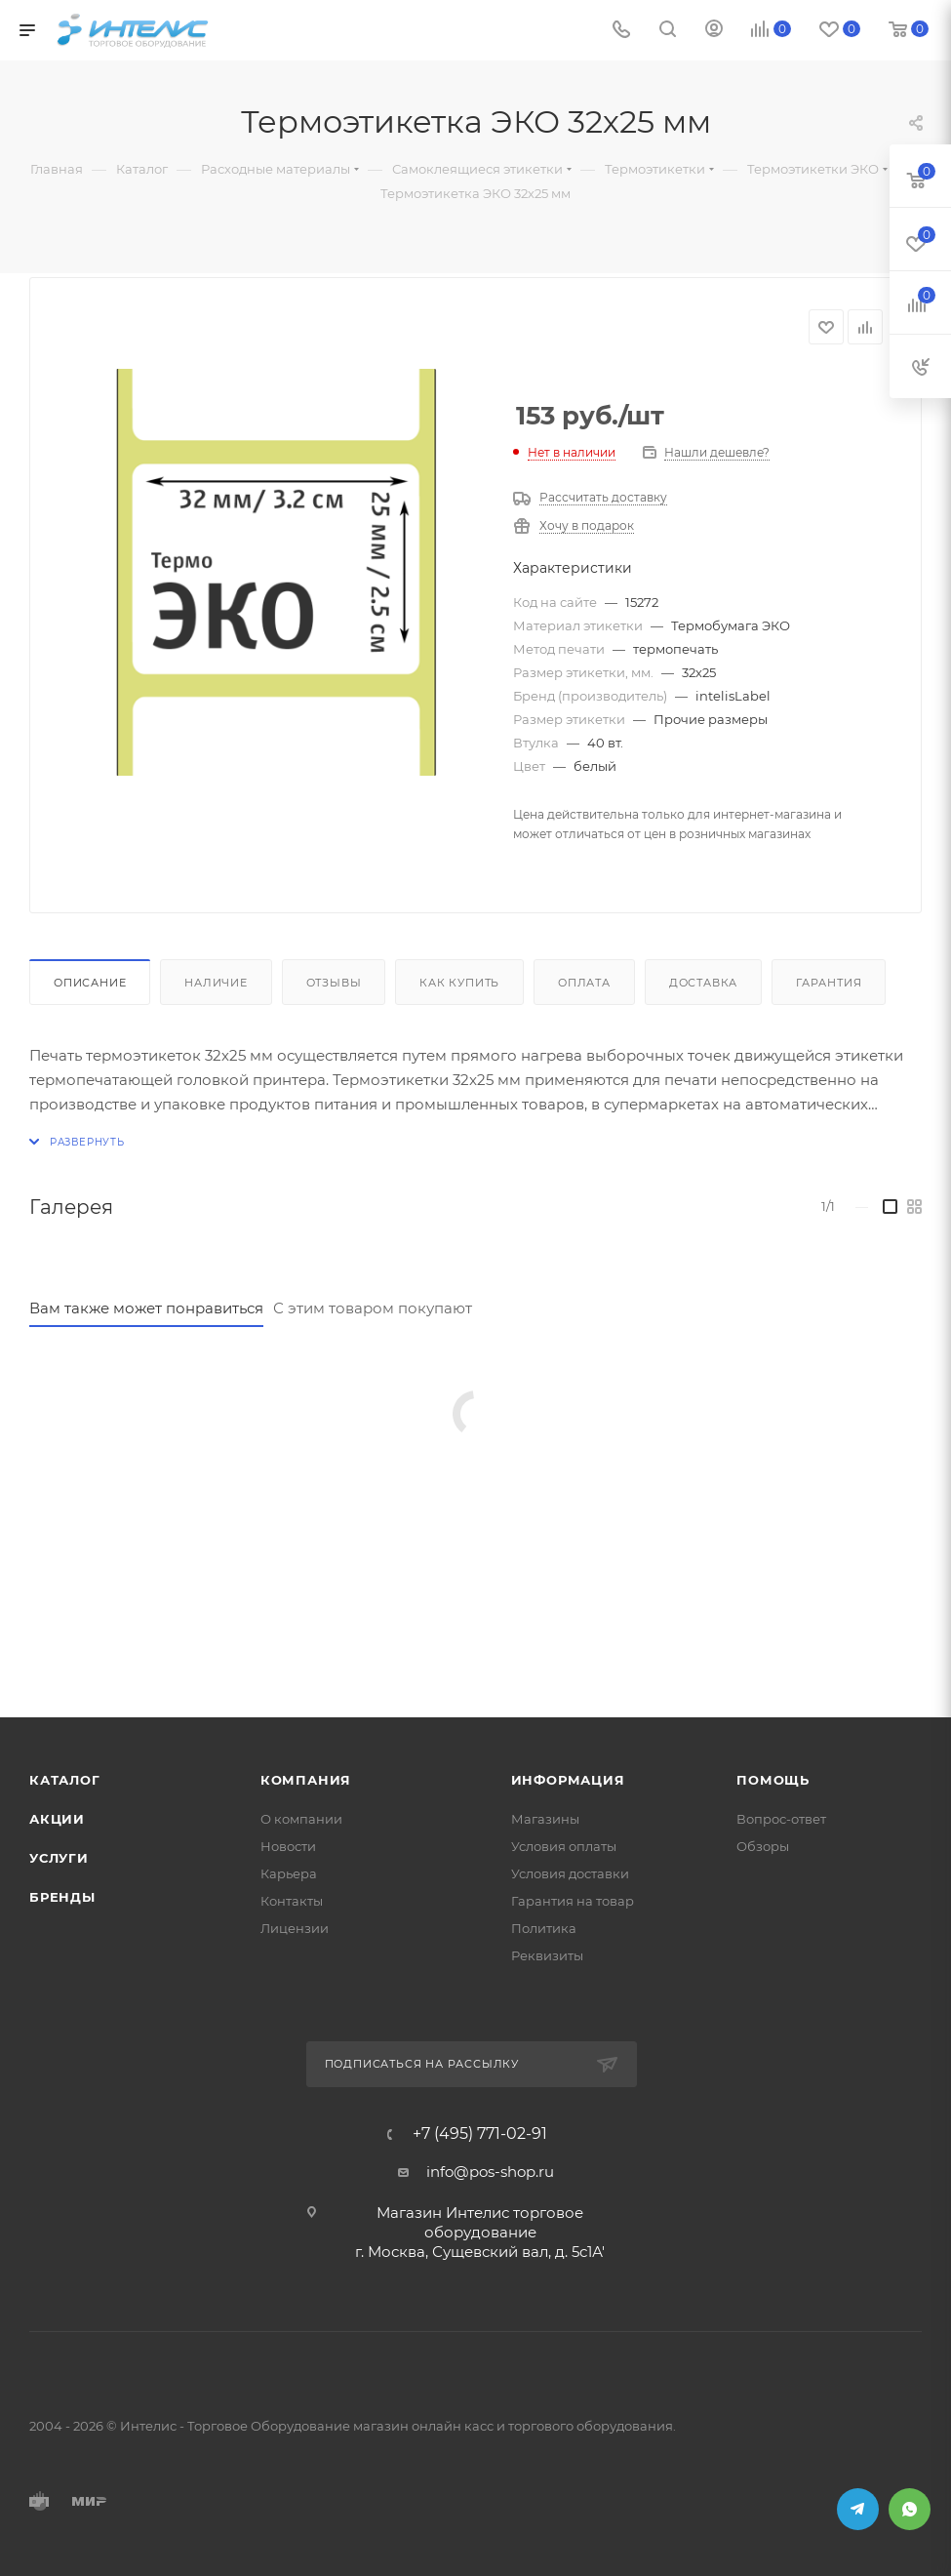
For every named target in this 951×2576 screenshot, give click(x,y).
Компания (305, 1780)
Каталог (64, 1780)
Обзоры (762, 1846)
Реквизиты (547, 1955)
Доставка (703, 982)
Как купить (459, 982)
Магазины (545, 1819)
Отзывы (334, 982)
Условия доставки (570, 1873)
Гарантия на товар (572, 1901)
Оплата (584, 982)
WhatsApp (910, 2509)
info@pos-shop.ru (490, 2171)
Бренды (62, 1897)
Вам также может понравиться (146, 1308)
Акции (57, 1819)
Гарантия (828, 982)
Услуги (59, 1858)
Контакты (291, 1901)
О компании (301, 1819)
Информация (568, 1780)
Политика (543, 1928)
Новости (288, 1846)
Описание (90, 982)
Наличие (216, 982)
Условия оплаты (563, 1846)
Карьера (288, 1873)
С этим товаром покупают (372, 1308)
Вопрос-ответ (781, 1819)
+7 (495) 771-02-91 (480, 2134)
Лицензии (294, 1928)
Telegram (858, 2509)
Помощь (773, 1780)
